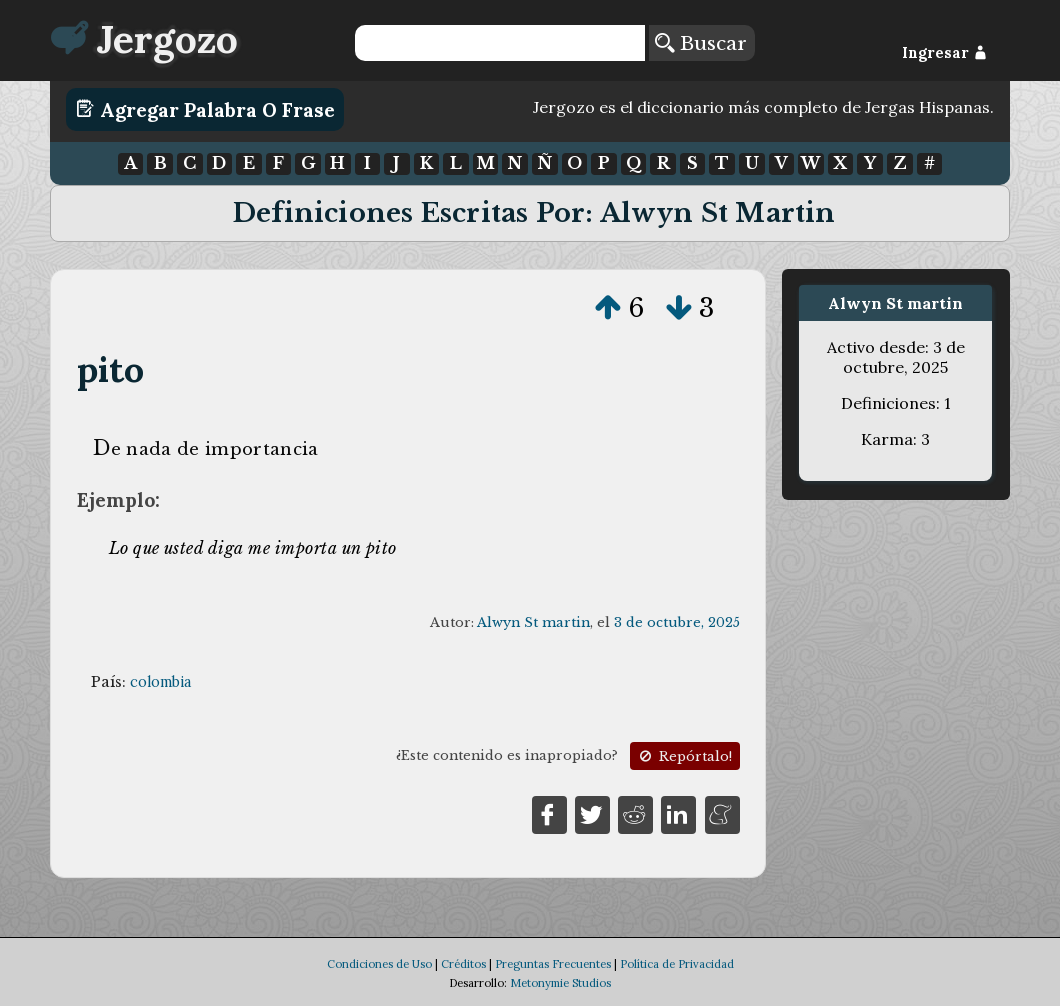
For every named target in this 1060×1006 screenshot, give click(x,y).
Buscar (701, 43)
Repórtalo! (684, 756)
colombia (160, 682)
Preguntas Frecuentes (553, 964)
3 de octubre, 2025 (677, 622)
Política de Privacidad (677, 964)
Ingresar (944, 53)
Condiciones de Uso (379, 964)
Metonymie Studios (560, 983)
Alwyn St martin (533, 622)
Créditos (463, 964)
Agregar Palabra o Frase (205, 109)
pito (111, 369)
